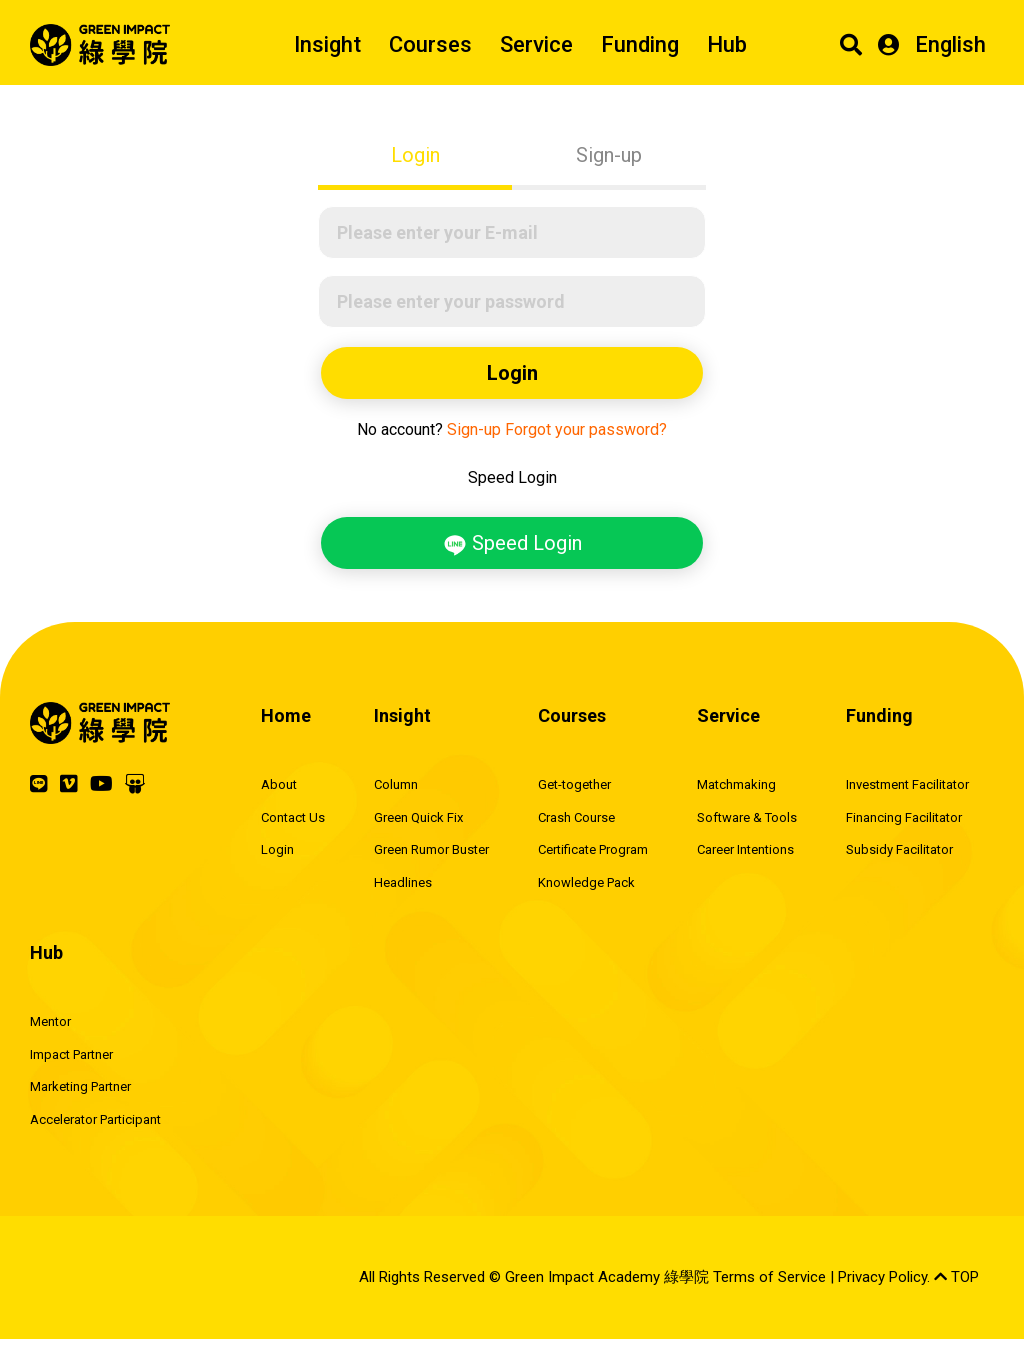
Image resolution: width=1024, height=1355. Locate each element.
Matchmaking (736, 784)
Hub (727, 44)
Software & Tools (747, 817)
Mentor (50, 1021)
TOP (956, 1277)
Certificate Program (593, 849)
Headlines (403, 882)
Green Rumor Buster (431, 849)
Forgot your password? (586, 429)
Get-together (574, 784)
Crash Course (576, 817)
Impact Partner (71, 1054)
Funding (640, 44)
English (950, 44)
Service (536, 44)
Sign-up (609, 155)
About (279, 784)
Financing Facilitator (904, 817)
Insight (327, 44)
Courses (430, 44)
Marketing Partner (80, 1086)
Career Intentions (745, 849)
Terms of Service (769, 1277)
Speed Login (512, 544)
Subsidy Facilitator (899, 849)
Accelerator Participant (95, 1119)
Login (415, 155)
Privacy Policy (882, 1277)
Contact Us (293, 817)
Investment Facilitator (907, 784)
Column (396, 784)
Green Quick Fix (418, 817)
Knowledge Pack (586, 882)
